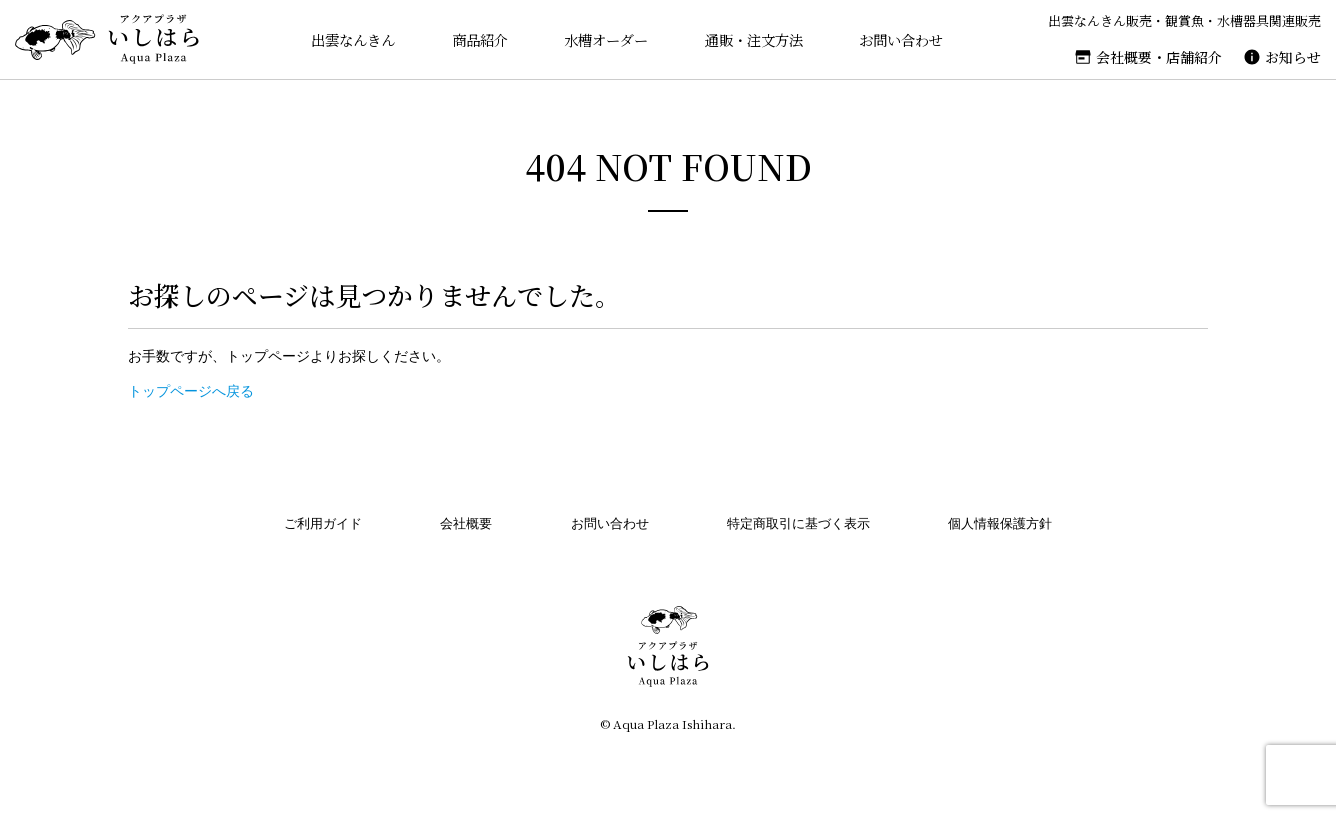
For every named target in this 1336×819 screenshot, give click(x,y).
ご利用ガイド (323, 523)
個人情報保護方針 (1000, 523)
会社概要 (466, 523)
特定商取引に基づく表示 (798, 523)
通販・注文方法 (753, 39)
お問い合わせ (905, 39)
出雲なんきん (342, 39)
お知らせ (1293, 57)
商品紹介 (472, 39)
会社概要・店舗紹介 (1159, 57)
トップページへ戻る (191, 391)
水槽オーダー (601, 39)
